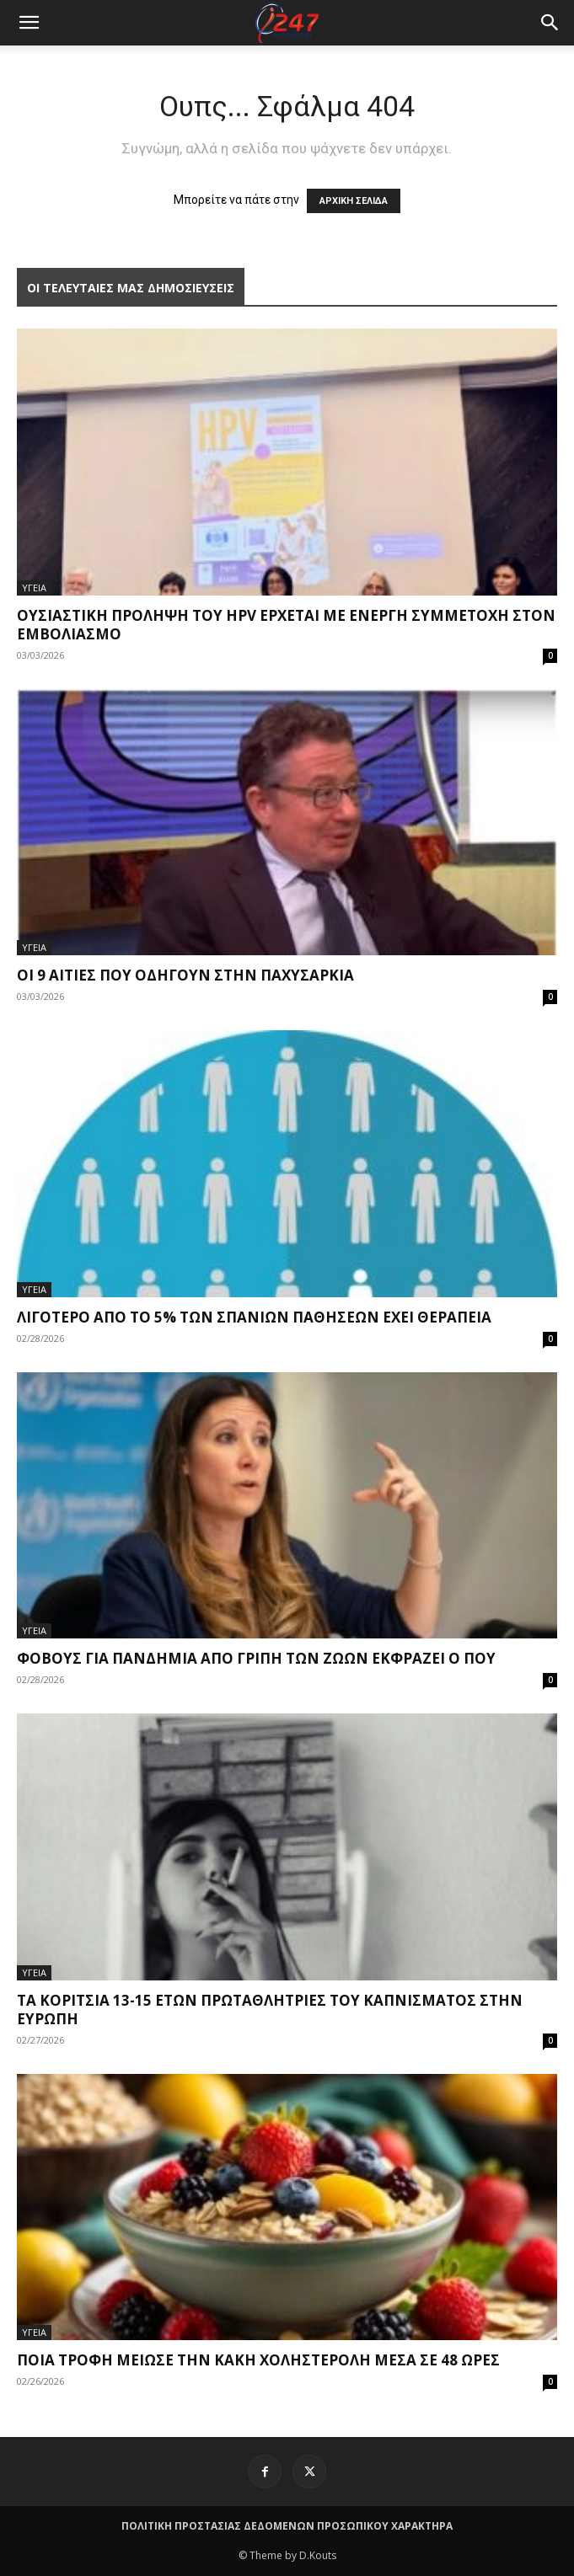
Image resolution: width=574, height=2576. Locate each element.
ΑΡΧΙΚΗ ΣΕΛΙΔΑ (353, 200)
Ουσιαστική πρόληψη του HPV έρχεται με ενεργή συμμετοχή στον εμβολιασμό (286, 625)
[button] (550, 22)
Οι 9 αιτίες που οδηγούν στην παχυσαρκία (185, 975)
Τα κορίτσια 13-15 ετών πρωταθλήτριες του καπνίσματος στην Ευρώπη (270, 2009)
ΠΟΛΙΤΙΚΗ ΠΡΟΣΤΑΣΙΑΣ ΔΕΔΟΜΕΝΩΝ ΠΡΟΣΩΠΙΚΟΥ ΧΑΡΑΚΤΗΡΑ (287, 2526)
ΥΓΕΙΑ (34, 587)
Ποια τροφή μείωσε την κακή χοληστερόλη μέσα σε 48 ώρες (258, 2360)
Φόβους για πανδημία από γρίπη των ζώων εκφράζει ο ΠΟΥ (256, 1658)
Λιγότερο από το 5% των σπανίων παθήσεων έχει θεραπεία (254, 1317)
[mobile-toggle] (29, 22)
